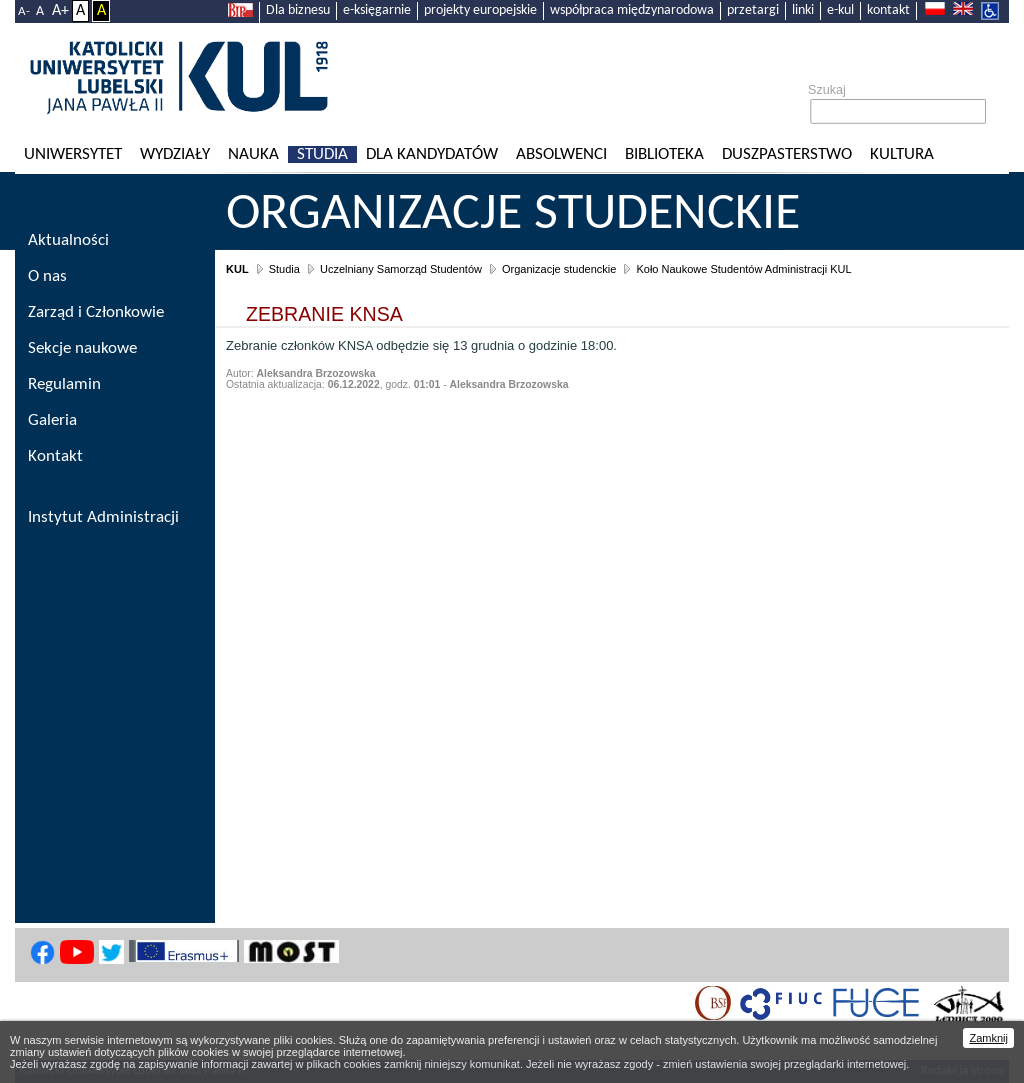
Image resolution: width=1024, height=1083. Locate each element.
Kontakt (55, 456)
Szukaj (827, 90)
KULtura (902, 154)
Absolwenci (561, 154)
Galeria (52, 420)
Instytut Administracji (103, 517)
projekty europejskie (480, 10)
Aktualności (68, 240)
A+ (60, 11)
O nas (47, 276)
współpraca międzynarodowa (632, 10)
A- (24, 11)
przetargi (753, 10)
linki (803, 10)
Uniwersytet (73, 154)
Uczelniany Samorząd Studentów (401, 269)
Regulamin (64, 384)
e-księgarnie (377, 10)
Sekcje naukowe (82, 348)
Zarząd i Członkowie (96, 312)
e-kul (840, 10)
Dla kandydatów (432, 154)
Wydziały (175, 154)
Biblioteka (664, 154)
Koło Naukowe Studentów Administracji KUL (743, 269)
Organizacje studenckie (513, 215)
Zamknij (988, 1038)
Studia (322, 154)
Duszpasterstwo (787, 154)
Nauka (253, 154)
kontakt (888, 10)
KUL (237, 269)
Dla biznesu (298, 10)
